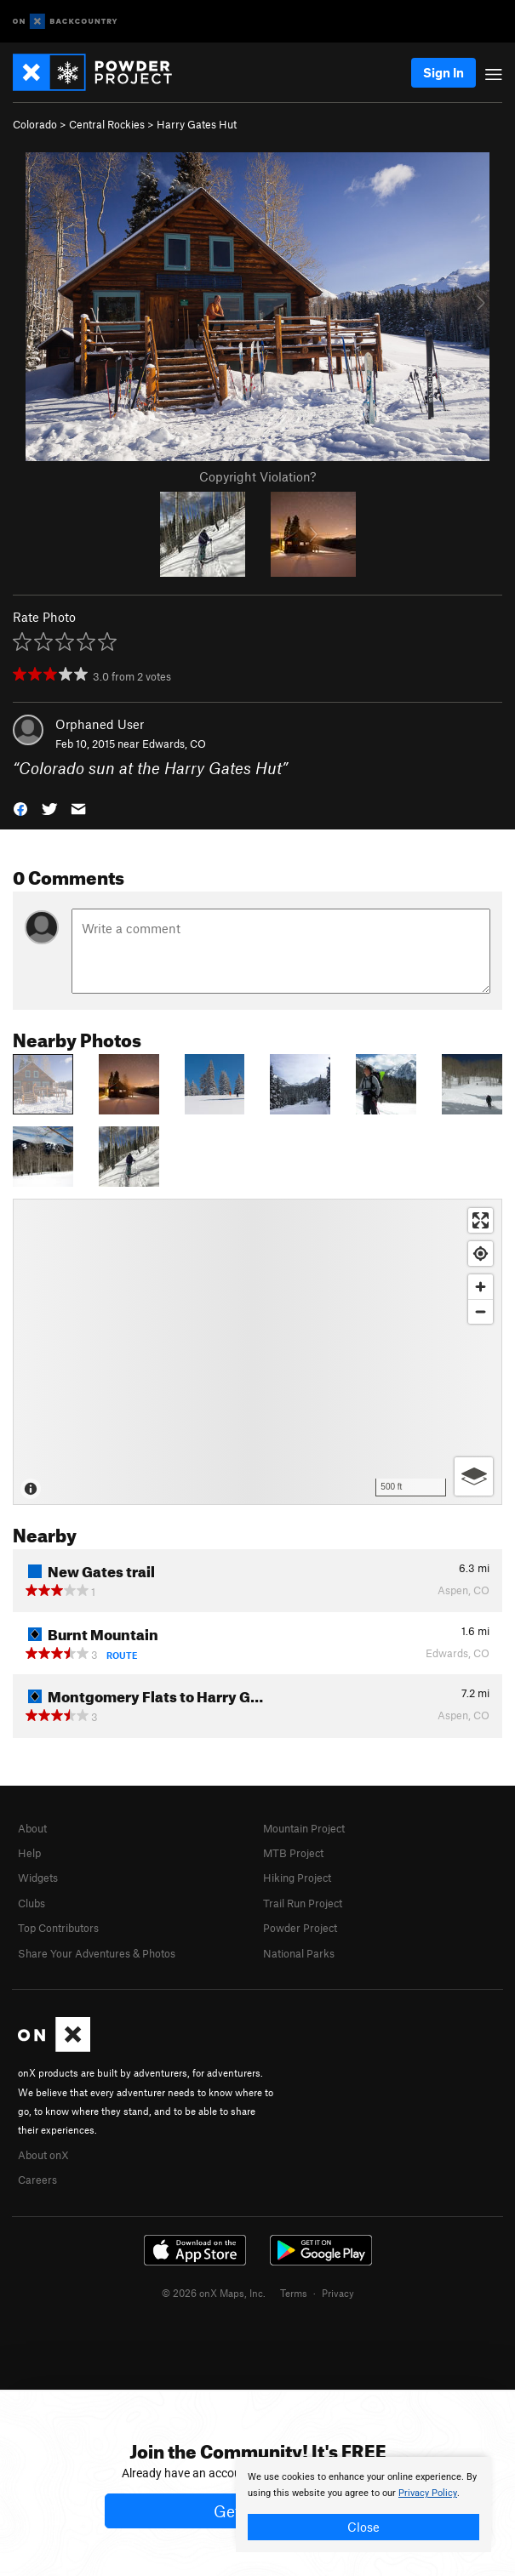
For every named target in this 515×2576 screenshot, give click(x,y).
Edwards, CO (174, 743)
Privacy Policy (427, 2493)
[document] (363, 2504)
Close (363, 2526)
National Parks (299, 1953)
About (32, 1828)
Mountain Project (304, 1828)
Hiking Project (297, 1877)
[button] (20, 808)
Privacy (338, 2293)
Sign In (443, 72)
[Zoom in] (480, 1286)
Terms (293, 2293)
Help (29, 1853)
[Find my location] (480, 1253)
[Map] (257, 1352)
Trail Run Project (302, 1903)
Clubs (31, 1903)
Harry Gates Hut (197, 124)
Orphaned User (99, 724)
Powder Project (300, 1928)
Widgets (38, 1877)
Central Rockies (107, 124)
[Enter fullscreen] (480, 1220)
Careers (37, 2179)
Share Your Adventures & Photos (96, 1953)
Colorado (35, 124)
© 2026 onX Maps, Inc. (214, 2293)
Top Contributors (58, 1928)
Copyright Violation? (257, 476)
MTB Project (293, 1853)
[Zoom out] (480, 1311)
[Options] (474, 1476)
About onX (43, 2155)
